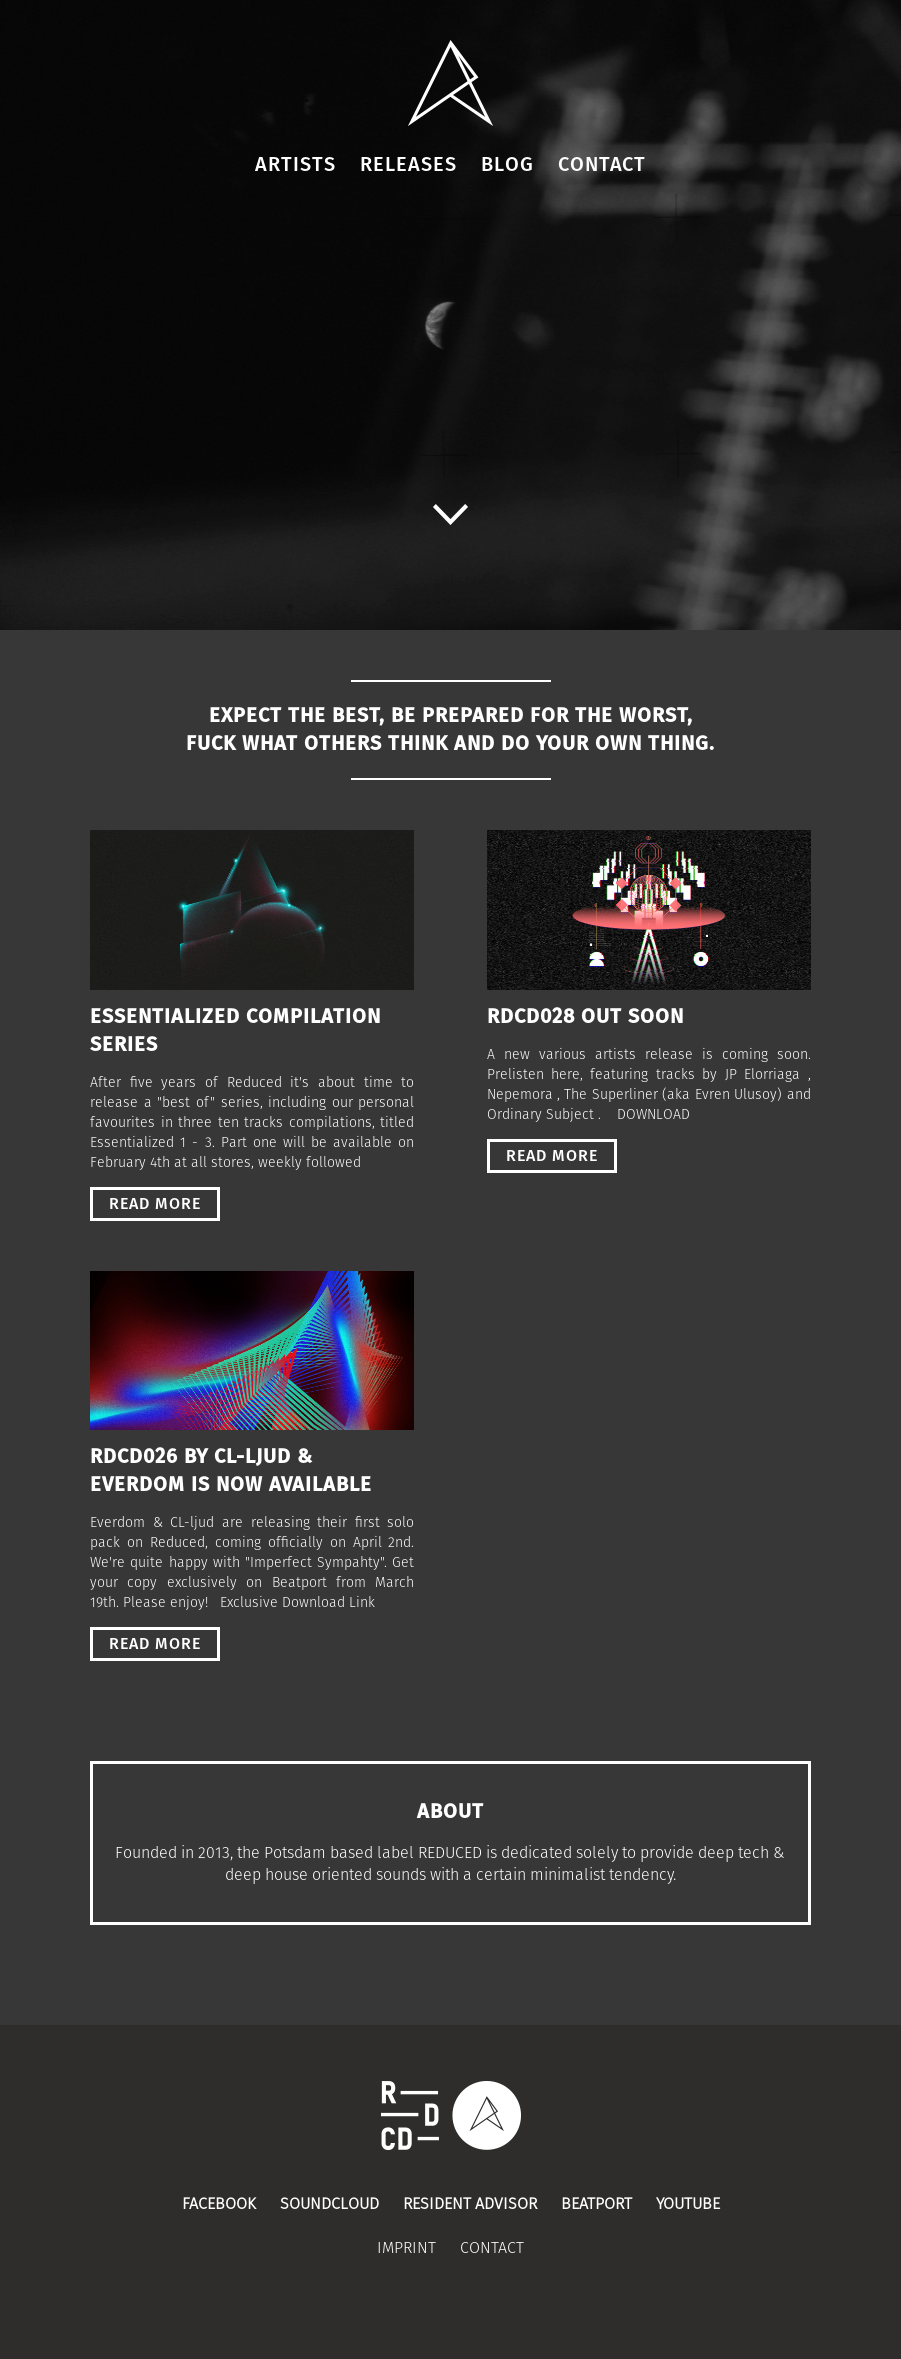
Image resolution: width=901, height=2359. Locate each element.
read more (155, 1204)
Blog (507, 165)
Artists (295, 165)
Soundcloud (329, 2204)
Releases (408, 165)
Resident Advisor (470, 2204)
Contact (602, 165)
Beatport (596, 2204)
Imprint (406, 2248)
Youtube (688, 2204)
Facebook (219, 2204)
